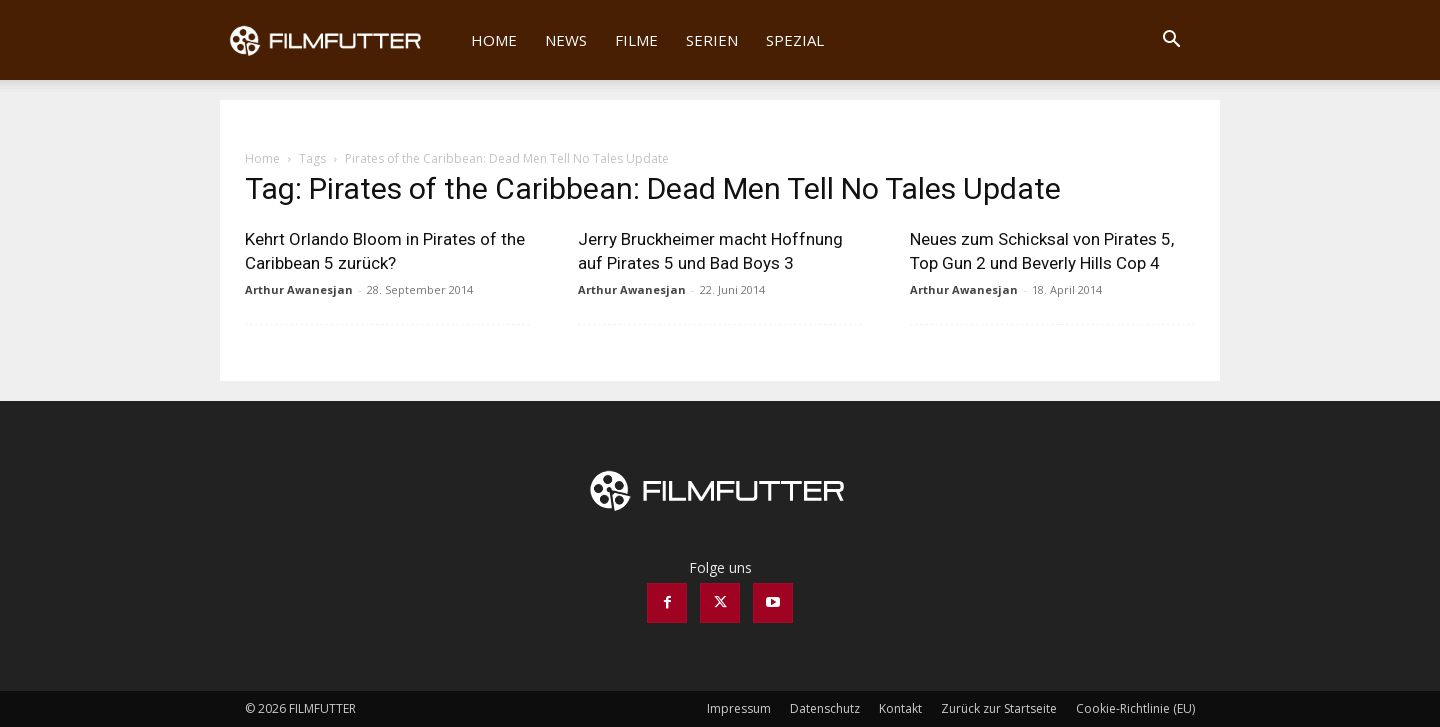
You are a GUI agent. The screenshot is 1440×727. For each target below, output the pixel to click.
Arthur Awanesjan (299, 289)
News (566, 40)
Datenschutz (825, 708)
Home (494, 40)
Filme (636, 40)
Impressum (739, 708)
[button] (1171, 41)
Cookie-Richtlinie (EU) (1135, 708)
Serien (712, 40)
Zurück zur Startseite (999, 708)
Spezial (795, 40)
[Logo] (338, 40)
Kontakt (900, 708)
